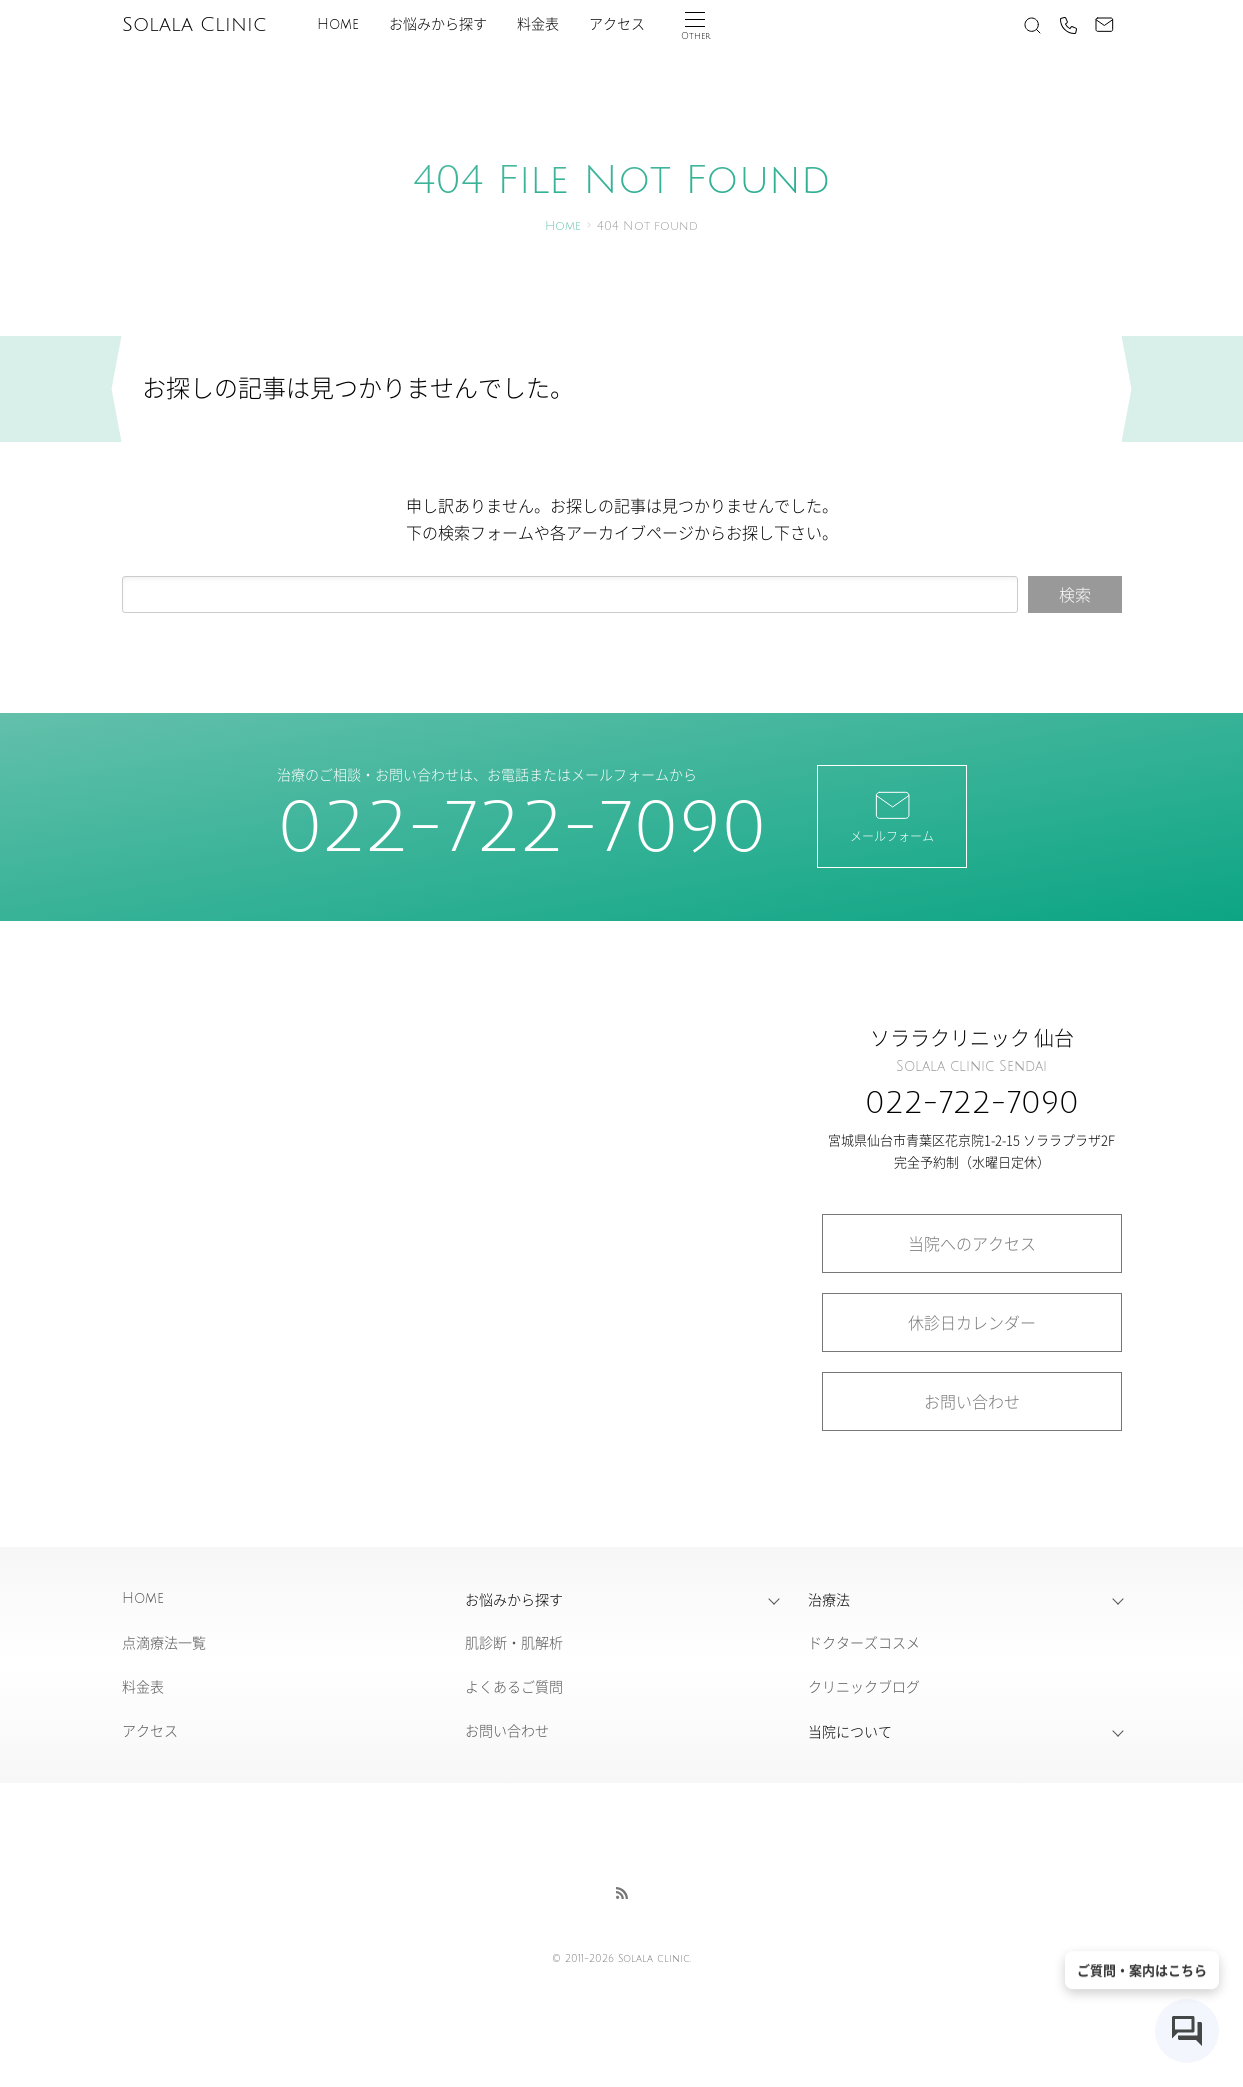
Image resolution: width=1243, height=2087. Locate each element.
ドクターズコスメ (864, 1642)
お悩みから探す (438, 24)
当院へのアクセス (972, 1243)
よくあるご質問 (514, 1686)
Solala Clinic (194, 25)
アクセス (617, 24)
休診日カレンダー (972, 1322)
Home (338, 24)
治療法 (829, 1599)
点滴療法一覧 (164, 1642)
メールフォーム (892, 815)
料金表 (538, 24)
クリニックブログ (864, 1686)
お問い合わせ (972, 1401)
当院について (850, 1731)
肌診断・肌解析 (514, 1642)
